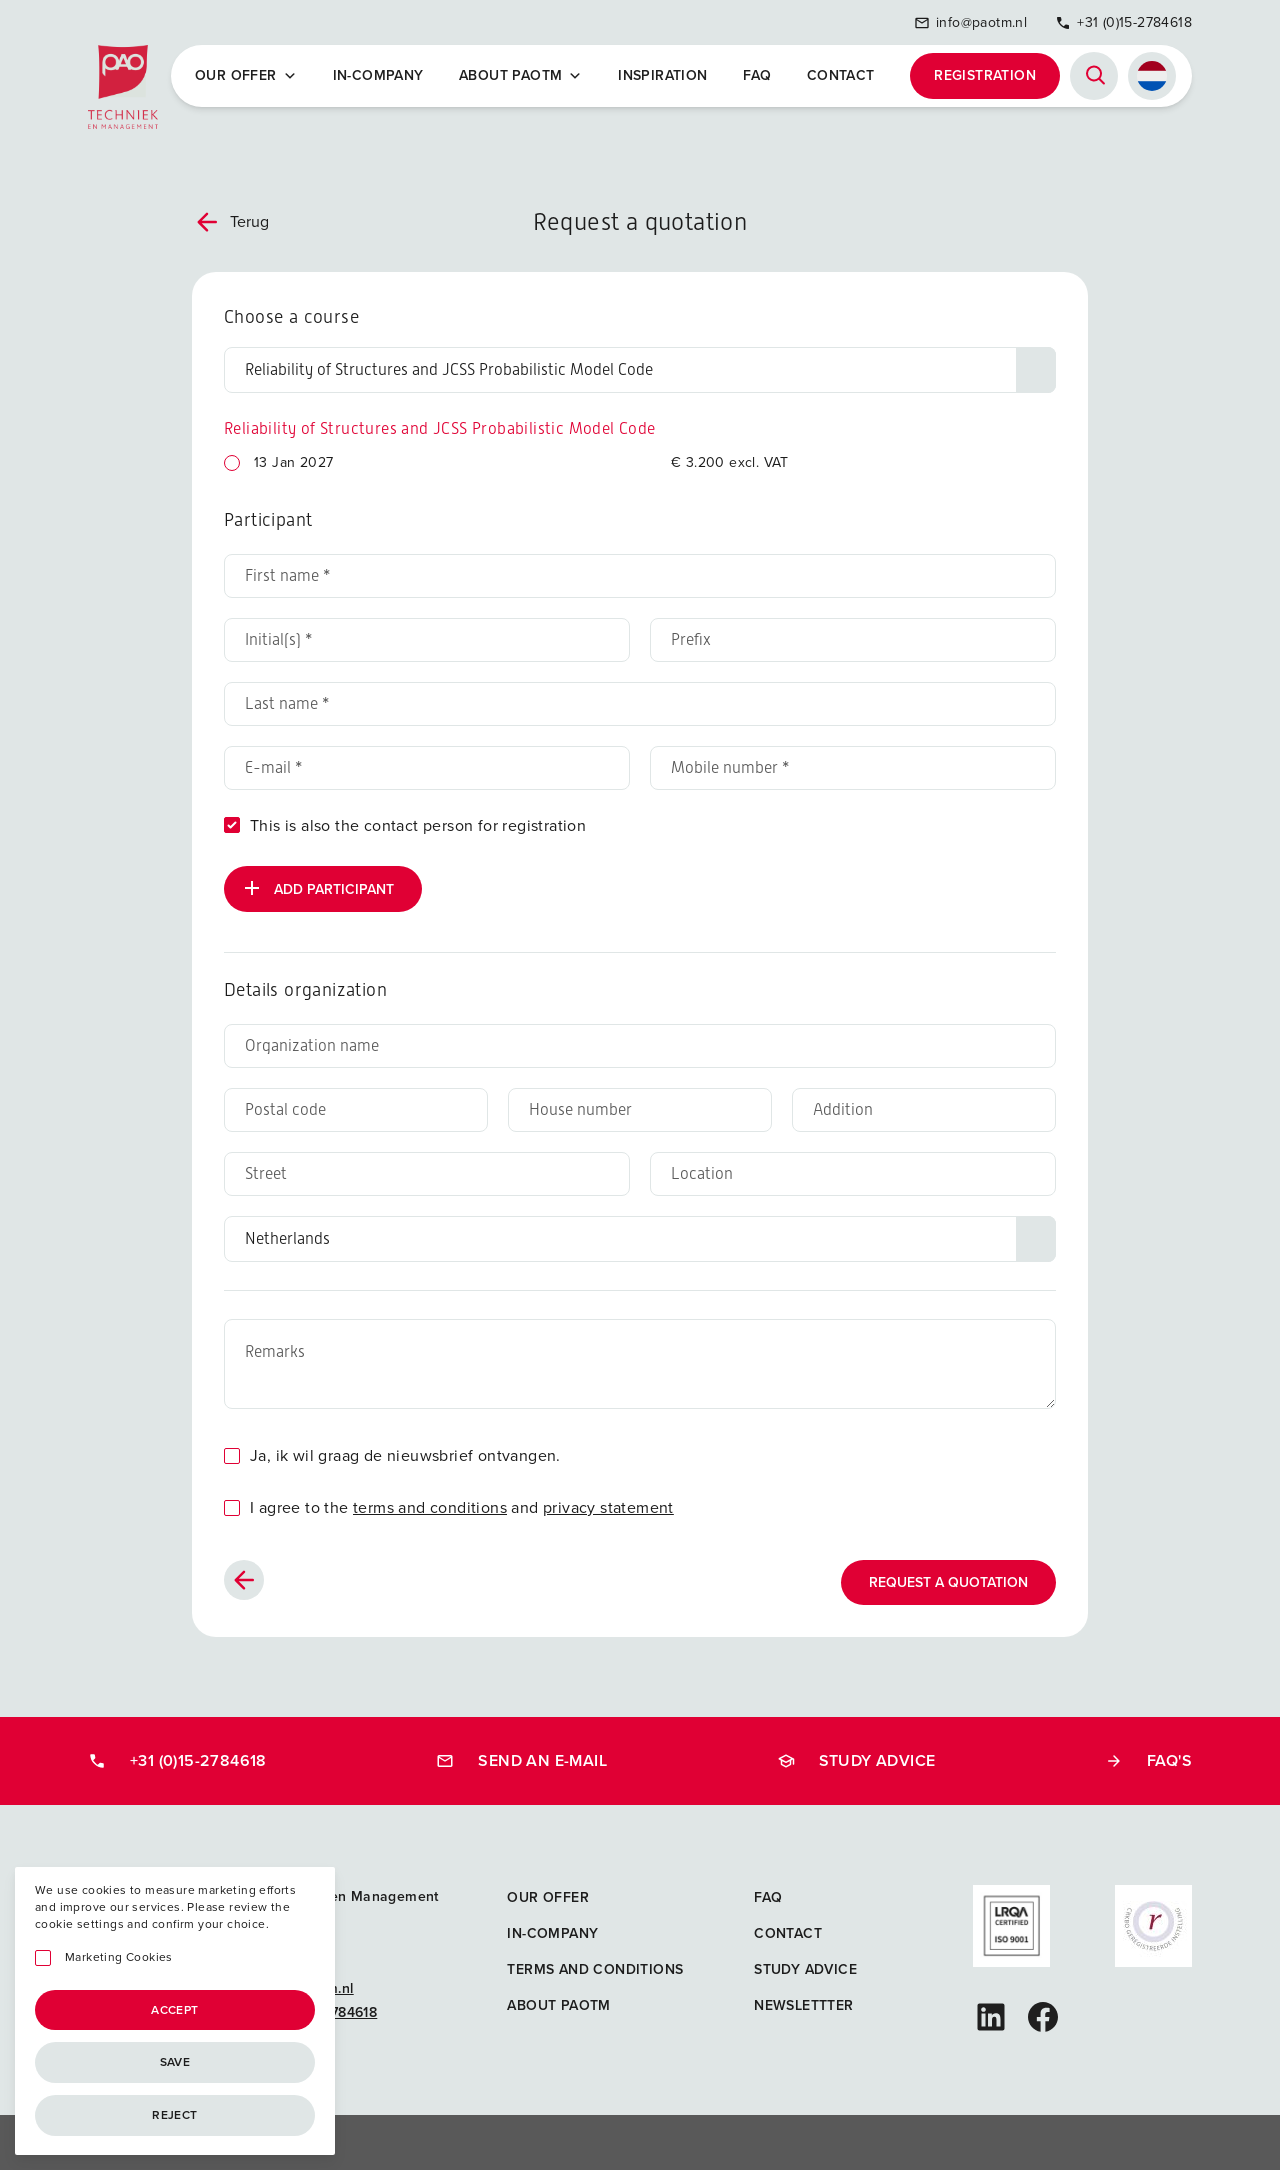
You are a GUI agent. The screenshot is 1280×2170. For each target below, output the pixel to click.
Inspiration (663, 76)
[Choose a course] (640, 369)
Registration (985, 75)
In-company (378, 76)
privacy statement (608, 1506)
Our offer (247, 76)
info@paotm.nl (970, 22)
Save (175, 2062)
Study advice (856, 1759)
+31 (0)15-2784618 (1123, 22)
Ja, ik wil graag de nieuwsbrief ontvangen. (405, 1454)
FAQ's (1148, 1759)
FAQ (757, 76)
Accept (174, 2010)
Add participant (317, 887)
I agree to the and (462, 1506)
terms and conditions (430, 1506)
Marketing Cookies (119, 1957)
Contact (841, 76)
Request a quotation (948, 1581)
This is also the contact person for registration (418, 824)
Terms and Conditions (595, 1968)
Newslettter (803, 2004)
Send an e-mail (521, 1759)
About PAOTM (522, 76)
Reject (174, 2115)
